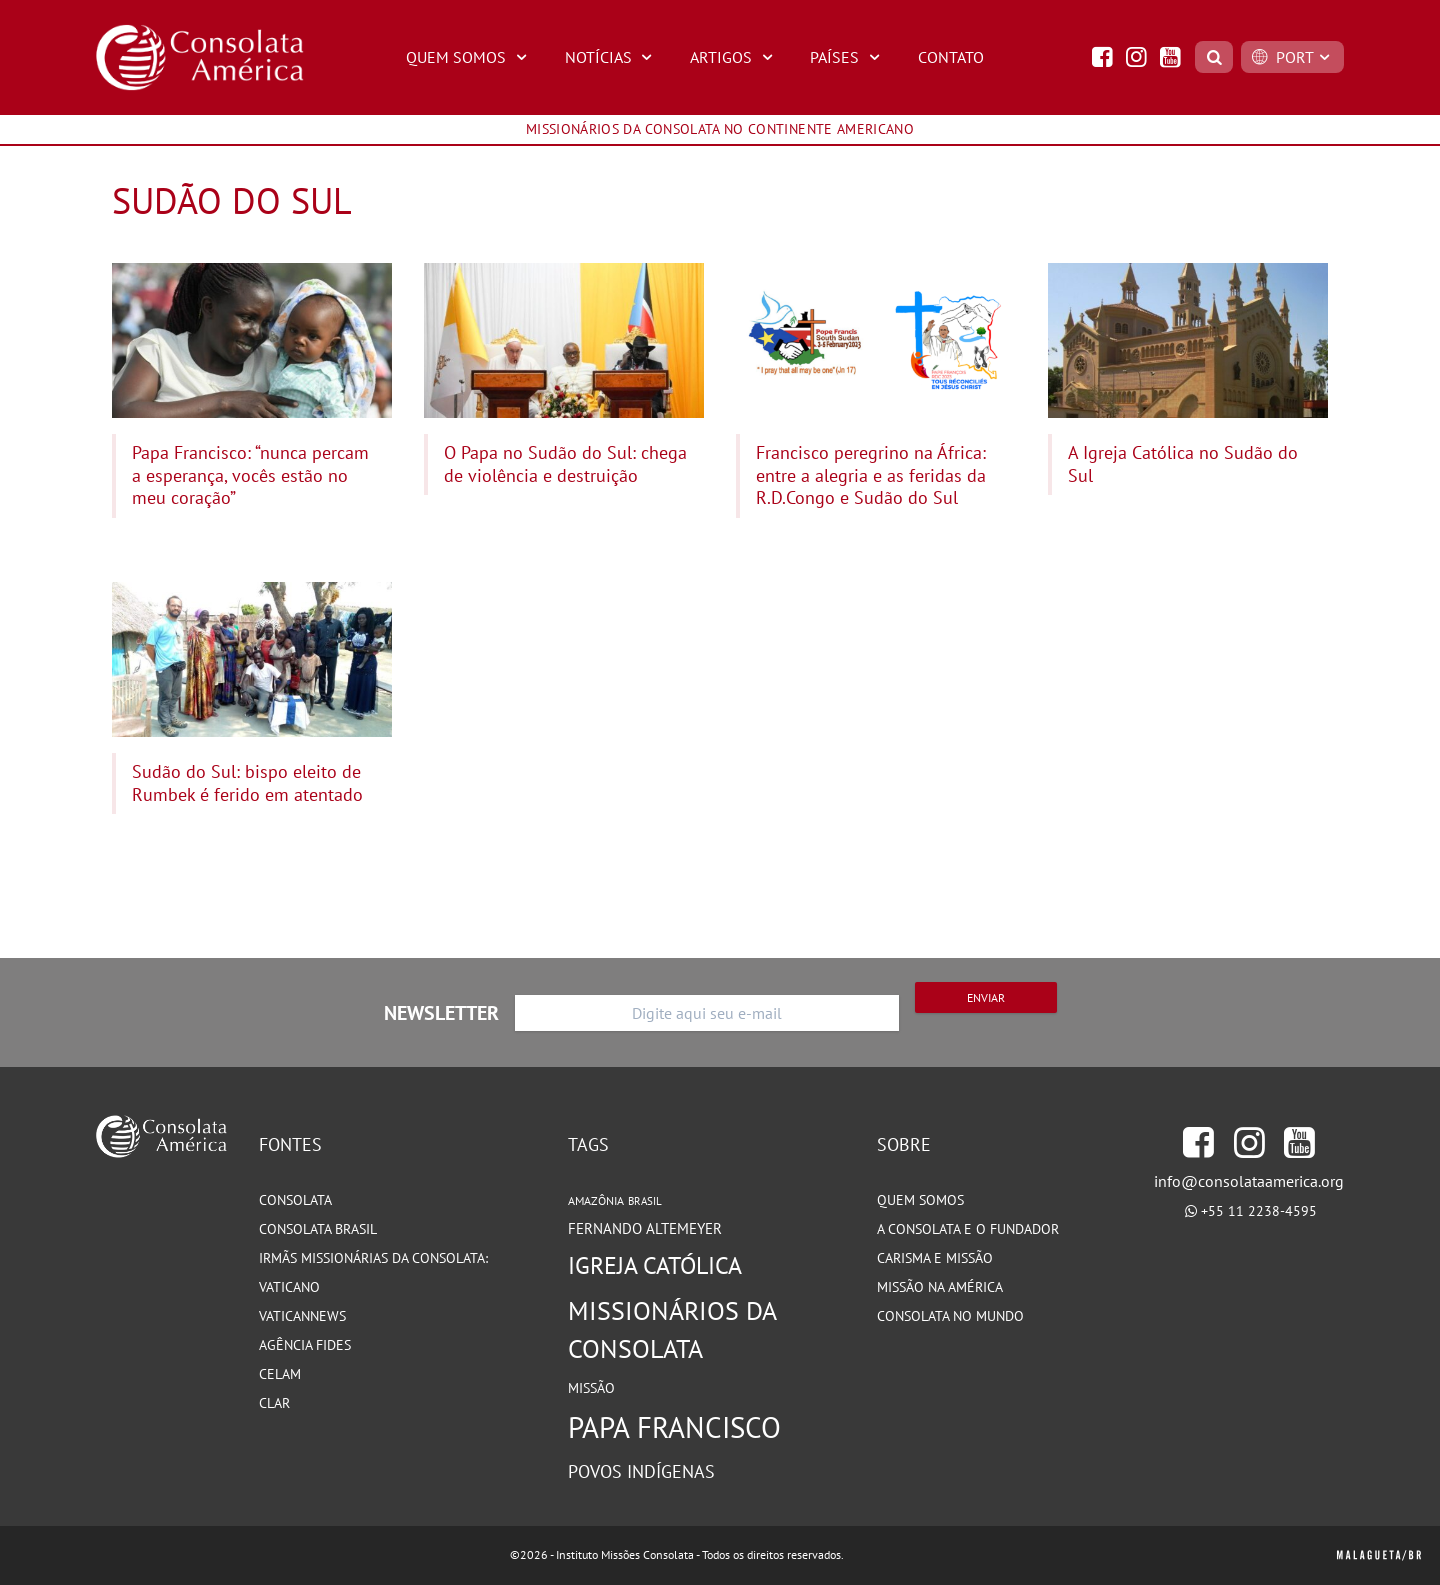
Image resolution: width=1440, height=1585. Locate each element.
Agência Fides (305, 1345)
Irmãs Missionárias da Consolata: (373, 1258)
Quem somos (920, 1200)
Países (847, 57)
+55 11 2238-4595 (1259, 1211)
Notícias (611, 57)
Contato (951, 57)
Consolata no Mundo (950, 1316)
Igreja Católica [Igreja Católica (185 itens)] (655, 1265)
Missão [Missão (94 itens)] (591, 1387)
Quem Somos (469, 57)
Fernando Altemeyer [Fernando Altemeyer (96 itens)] (645, 1228)
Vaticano (289, 1287)
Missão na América (940, 1287)
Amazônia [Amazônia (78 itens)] (596, 1200)
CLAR (274, 1403)
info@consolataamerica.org (1249, 1181)
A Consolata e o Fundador (968, 1229)
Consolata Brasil (318, 1229)
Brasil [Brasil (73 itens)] (645, 1201)
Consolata (295, 1200)
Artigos (734, 57)
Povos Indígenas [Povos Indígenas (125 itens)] (641, 1471)
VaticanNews (302, 1316)
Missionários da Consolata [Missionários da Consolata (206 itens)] (672, 1330)
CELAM (280, 1374)
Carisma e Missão (935, 1258)
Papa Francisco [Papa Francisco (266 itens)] (674, 1427)
